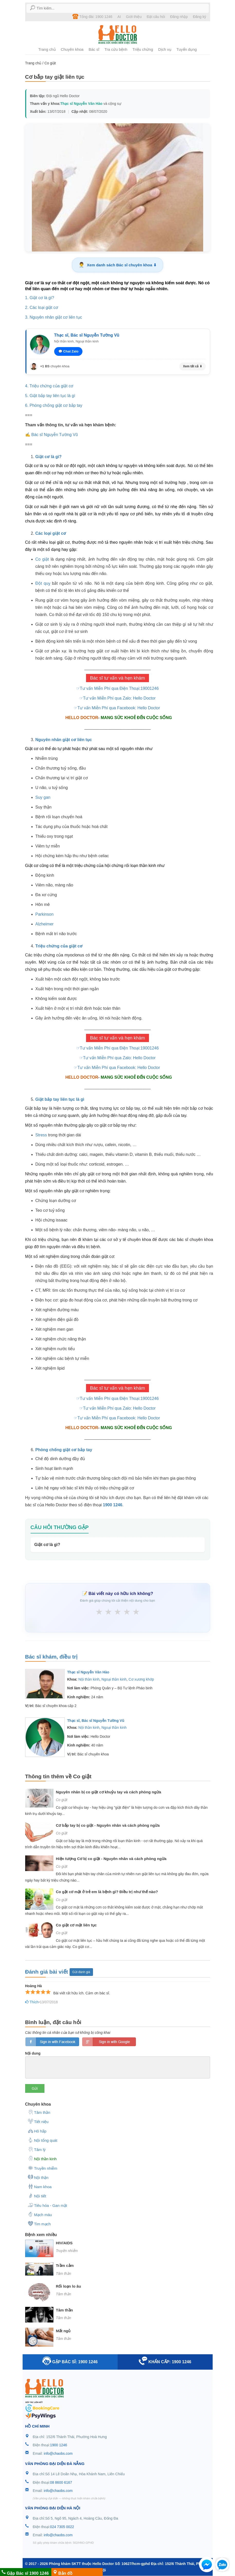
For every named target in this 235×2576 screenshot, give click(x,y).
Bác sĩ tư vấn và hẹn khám (117, 678)
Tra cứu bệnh (116, 49)
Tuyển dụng (186, 49)
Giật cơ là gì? (47, 1544)
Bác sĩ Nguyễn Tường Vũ (54, 434)
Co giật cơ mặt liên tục (76, 1926)
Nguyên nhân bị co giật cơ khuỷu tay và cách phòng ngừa (108, 1793)
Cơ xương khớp (141, 1680)
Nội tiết (37, 2196)
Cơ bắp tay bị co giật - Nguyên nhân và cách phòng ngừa (108, 1826)
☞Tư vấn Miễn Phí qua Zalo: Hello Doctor (117, 698)
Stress (41, 1135)
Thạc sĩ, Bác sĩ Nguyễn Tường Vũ (86, 335)
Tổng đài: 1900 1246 (92, 16)
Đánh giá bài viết (47, 1972)
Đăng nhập (179, 17)
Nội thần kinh (88, 1680)
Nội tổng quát (43, 2141)
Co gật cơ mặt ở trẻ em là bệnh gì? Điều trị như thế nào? (107, 1892)
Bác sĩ (94, 49)
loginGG (109, 2042)
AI (119, 17)
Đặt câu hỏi (156, 17)
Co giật (50, 63)
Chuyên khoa (72, 49)
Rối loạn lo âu (68, 2287)
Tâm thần (39, 2113)
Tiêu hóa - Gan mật (47, 2205)
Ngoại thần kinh (114, 1680)
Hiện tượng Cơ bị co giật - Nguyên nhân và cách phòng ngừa (111, 1859)
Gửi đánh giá (81, 1973)
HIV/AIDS (64, 2243)
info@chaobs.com (58, 2454)
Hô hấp (37, 2131)
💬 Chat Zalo (68, 351)
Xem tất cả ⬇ (192, 366)
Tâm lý (37, 2150)
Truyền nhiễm (42, 2168)
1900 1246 (58, 2446)
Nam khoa (40, 2187)
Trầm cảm (65, 2266)
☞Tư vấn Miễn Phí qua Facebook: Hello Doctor (117, 708)
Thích (30, 2003)
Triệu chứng (143, 49)
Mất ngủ (63, 2331)
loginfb (52, 2042)
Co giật (42, 559)
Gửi (35, 2089)
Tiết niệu (38, 2122)
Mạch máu (40, 2215)
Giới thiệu (134, 17)
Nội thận (38, 2178)
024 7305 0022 (62, 2528)
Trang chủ (47, 49)
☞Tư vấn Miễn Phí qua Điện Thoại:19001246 (117, 688)
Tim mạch (39, 2224)
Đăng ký (199, 17)
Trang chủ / (34, 63)
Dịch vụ (164, 49)
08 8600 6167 (61, 2483)
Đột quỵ (42, 583)
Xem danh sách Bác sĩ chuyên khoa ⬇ (117, 264)
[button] (206, 2565)
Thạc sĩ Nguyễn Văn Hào (81, 104)
